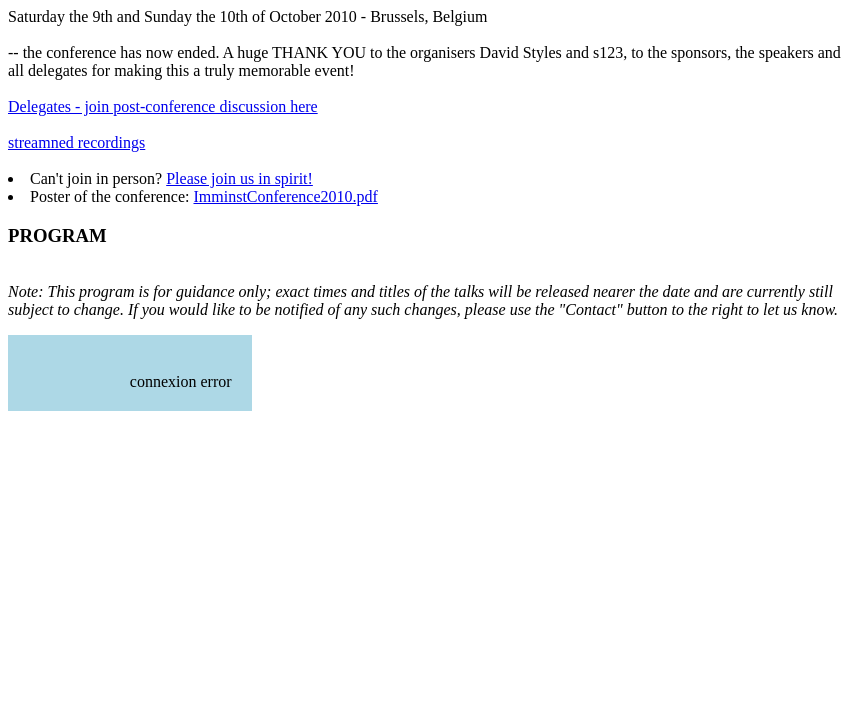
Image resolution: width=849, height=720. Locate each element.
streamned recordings (76, 142)
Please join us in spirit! (239, 178)
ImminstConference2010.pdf (285, 196)
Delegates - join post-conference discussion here (163, 106)
